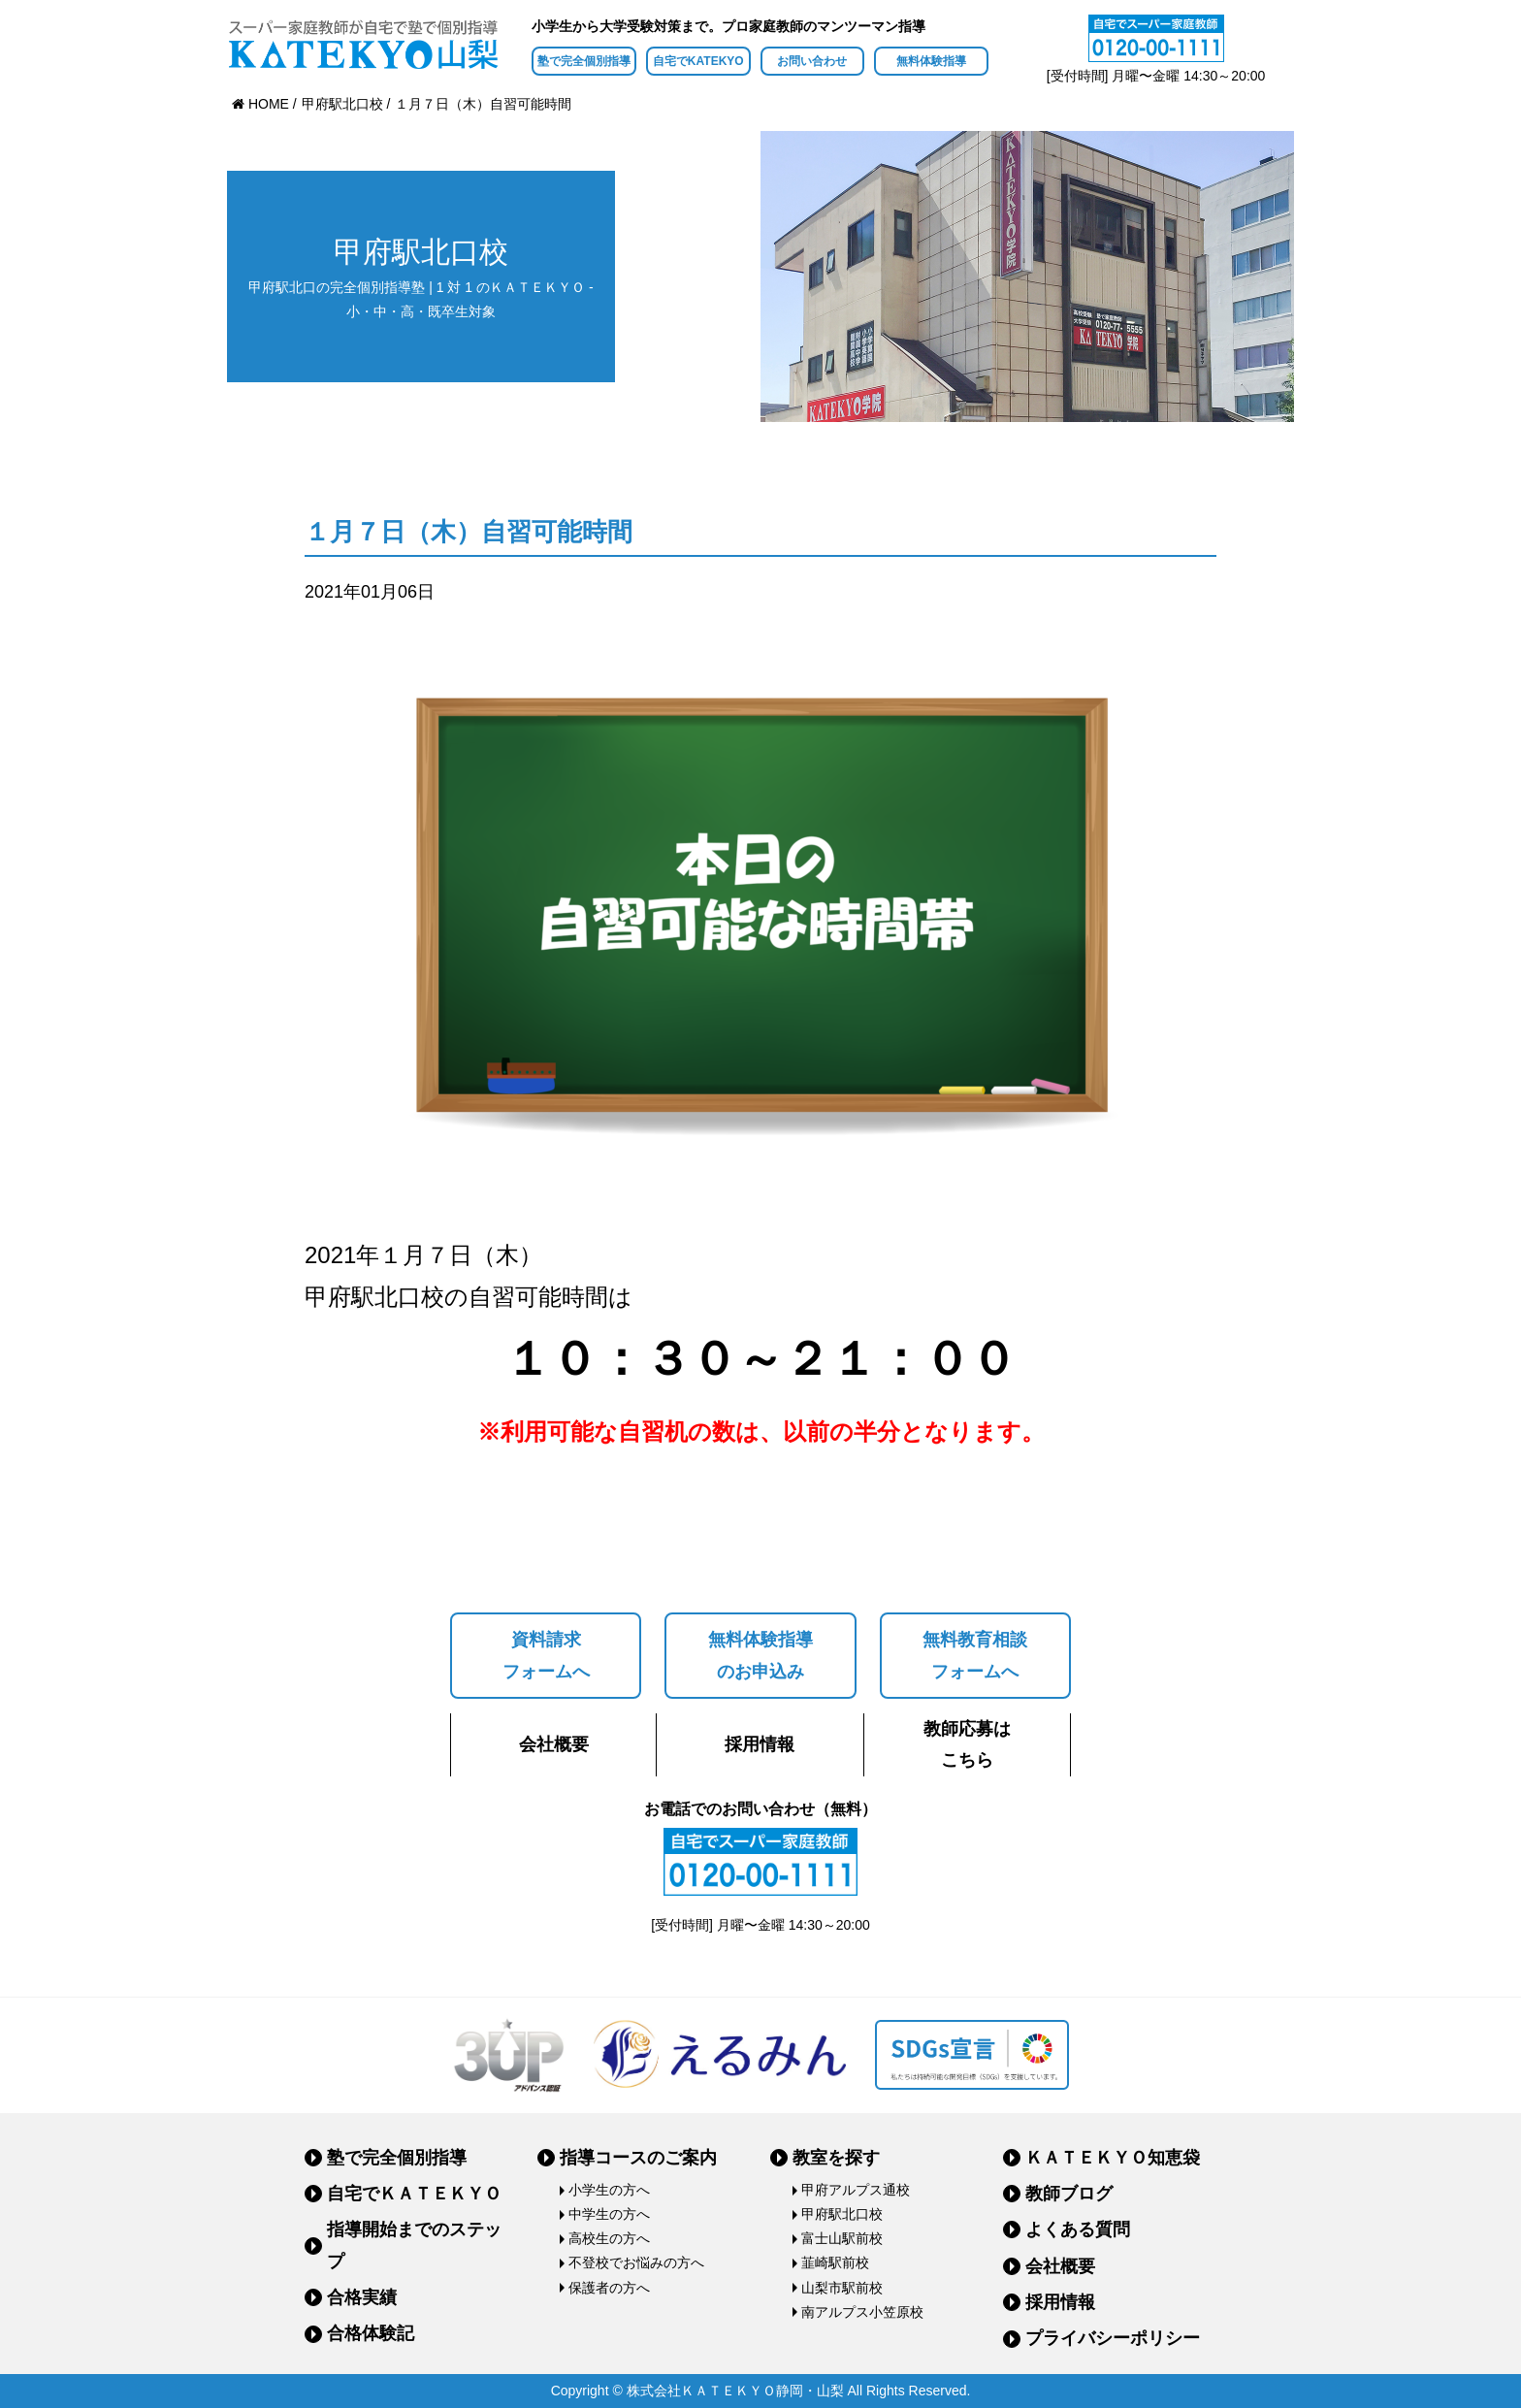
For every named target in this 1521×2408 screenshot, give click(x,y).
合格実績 (362, 2297)
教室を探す (836, 2157)
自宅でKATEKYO (698, 61)
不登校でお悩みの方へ (636, 2262)
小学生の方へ (609, 2189)
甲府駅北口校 (842, 2214)
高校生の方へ (609, 2238)
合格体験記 (370, 2333)
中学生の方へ (609, 2214)
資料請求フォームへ (546, 1655)
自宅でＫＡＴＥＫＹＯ (414, 2193)
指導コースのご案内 (638, 2157)
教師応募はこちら (967, 1744)
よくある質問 (1077, 2229)
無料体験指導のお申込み (760, 1655)
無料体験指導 (931, 61)
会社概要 (554, 1744)
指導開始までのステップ (414, 2245)
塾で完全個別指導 (584, 61)
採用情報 (759, 1744)
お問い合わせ (812, 61)
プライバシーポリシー (1112, 2338)
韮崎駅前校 (835, 2262)
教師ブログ (1069, 2193)
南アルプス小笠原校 (862, 2312)
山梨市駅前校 (842, 2287)
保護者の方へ (609, 2287)
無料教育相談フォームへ (974, 1655)
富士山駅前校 (842, 2238)
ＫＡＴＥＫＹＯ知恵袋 (1112, 2157)
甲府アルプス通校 (855, 2189)
